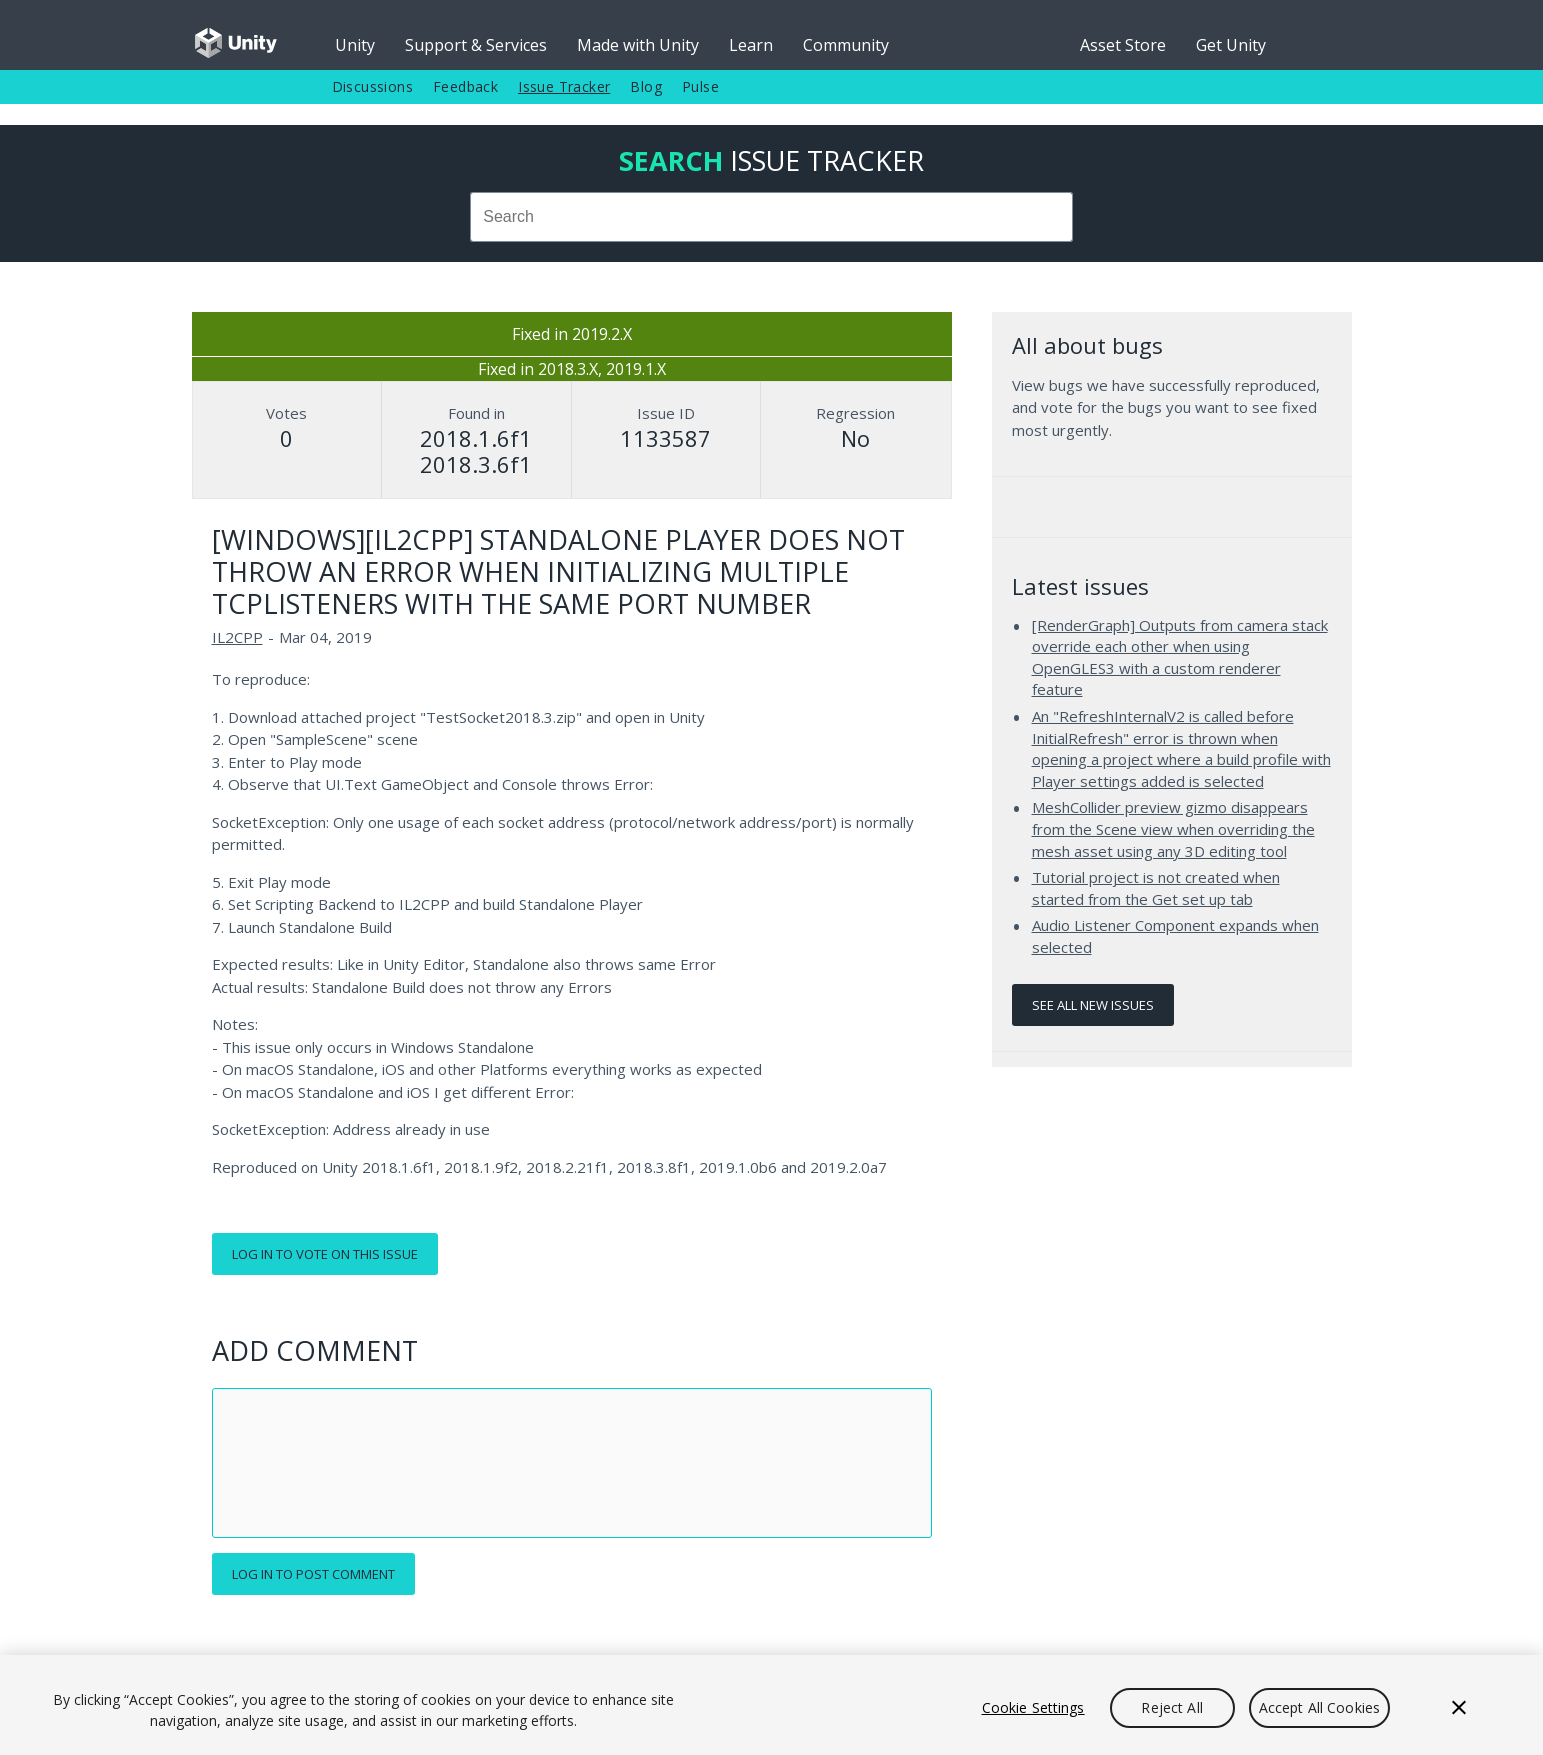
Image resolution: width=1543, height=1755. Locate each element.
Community (846, 45)
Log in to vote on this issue (325, 1254)
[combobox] (772, 217)
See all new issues (1093, 1005)
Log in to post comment (313, 1574)
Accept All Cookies (1320, 1707)
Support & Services (476, 45)
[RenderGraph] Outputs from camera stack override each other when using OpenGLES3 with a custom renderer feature (1180, 657)
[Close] (1459, 1708)
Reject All (1171, 1707)
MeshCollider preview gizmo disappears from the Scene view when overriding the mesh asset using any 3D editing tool (1173, 828)
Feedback (465, 86)
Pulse (700, 86)
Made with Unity (638, 45)
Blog (646, 86)
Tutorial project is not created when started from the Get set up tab (1156, 888)
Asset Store (1123, 45)
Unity (355, 45)
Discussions (372, 86)
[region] (771, 1705)
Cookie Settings (1033, 1707)
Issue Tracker (564, 86)
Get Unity (1231, 45)
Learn (751, 45)
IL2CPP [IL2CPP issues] (237, 637)
